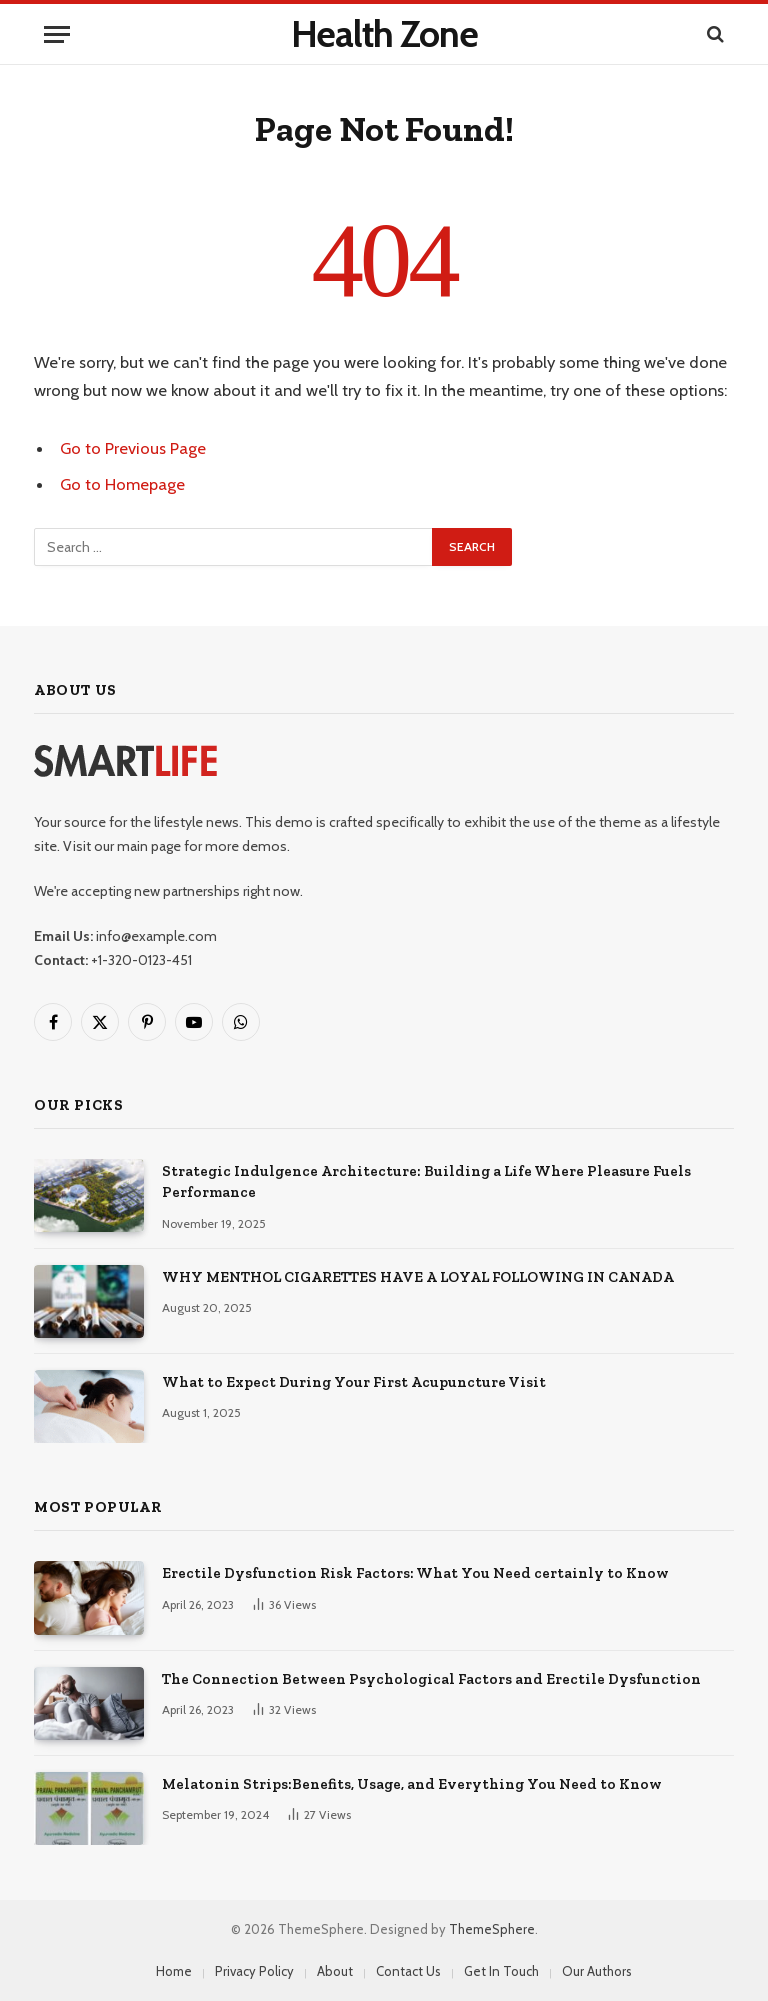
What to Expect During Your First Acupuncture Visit (354, 1382)
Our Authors (597, 1971)
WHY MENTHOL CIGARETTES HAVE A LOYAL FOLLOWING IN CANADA (418, 1277)
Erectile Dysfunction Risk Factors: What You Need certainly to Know (415, 1573)
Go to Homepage (122, 484)
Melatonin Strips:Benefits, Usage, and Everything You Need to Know (412, 1784)
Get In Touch (501, 1971)
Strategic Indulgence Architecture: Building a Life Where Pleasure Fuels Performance (426, 1181)
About (335, 1971)
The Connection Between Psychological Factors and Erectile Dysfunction (431, 1679)
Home (174, 1971)
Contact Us (408, 1971)
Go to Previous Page (133, 448)
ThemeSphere (492, 1929)
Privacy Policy (254, 1971)
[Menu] (57, 34)
